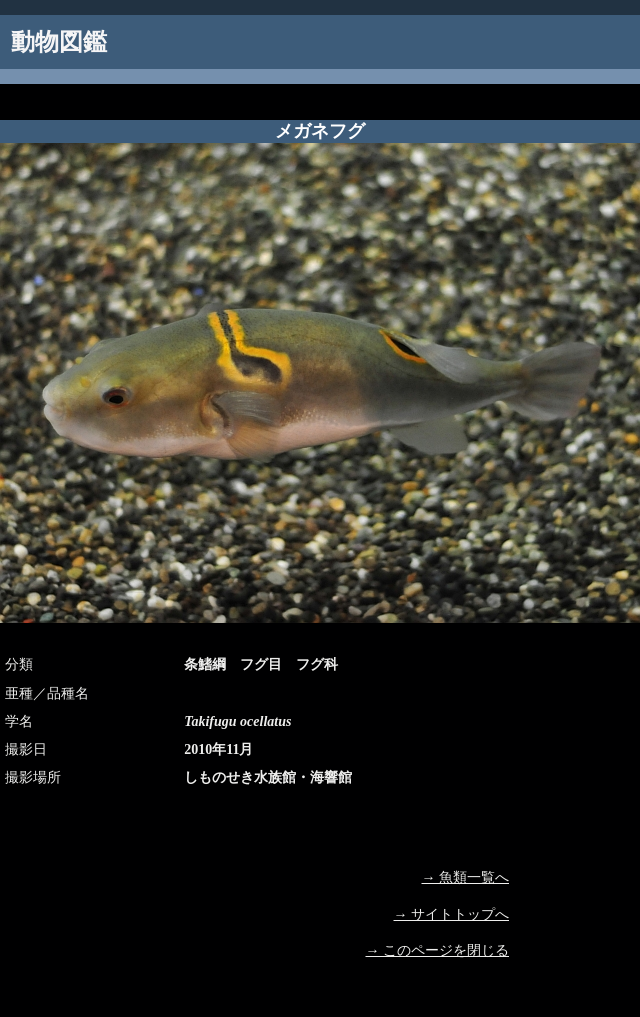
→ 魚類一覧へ (466, 877)
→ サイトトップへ (452, 914)
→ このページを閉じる (438, 950)
